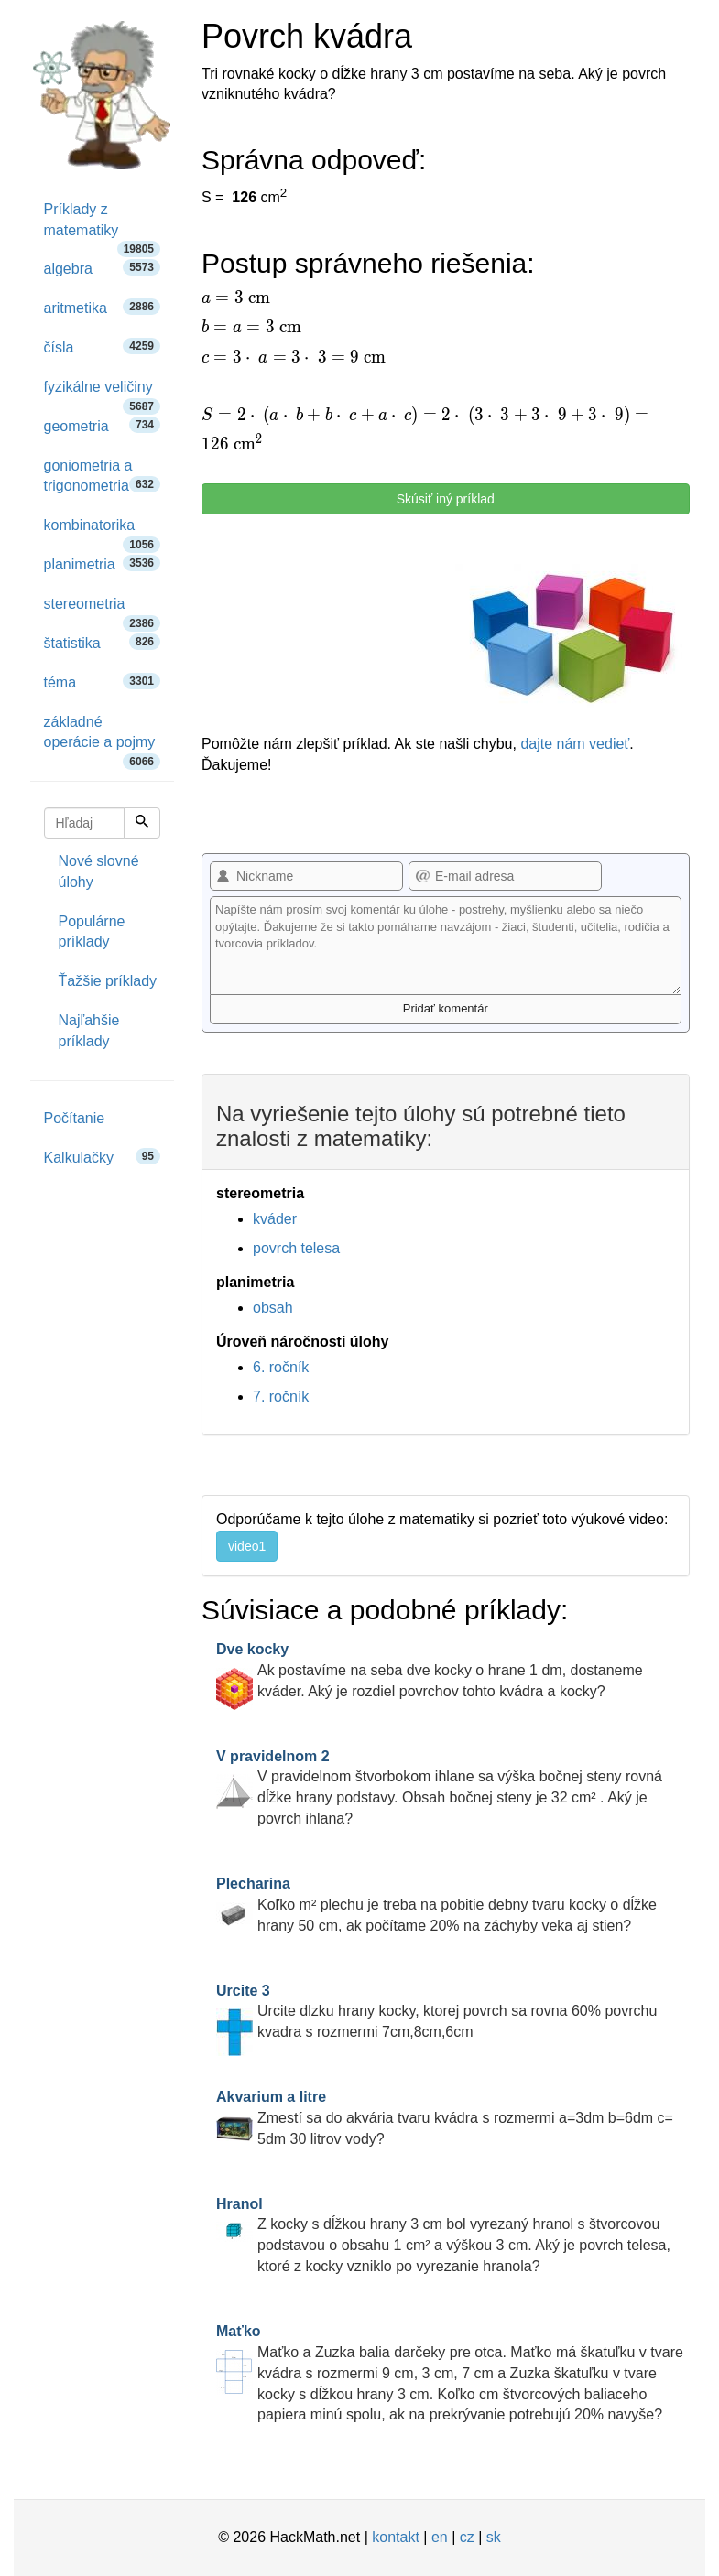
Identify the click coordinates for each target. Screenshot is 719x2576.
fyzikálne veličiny (102, 393)
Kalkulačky (102, 1156)
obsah (273, 1307)
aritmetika (102, 307)
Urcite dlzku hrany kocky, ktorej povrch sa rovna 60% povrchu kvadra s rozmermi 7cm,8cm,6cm (436, 2011)
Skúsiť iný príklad (446, 499)
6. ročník (281, 1367)
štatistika (102, 642)
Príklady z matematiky (102, 226)
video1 (247, 1546)
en (439, 2537)
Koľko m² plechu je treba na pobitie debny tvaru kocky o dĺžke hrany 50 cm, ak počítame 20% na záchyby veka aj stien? (436, 1904)
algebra (102, 267)
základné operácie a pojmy (102, 738)
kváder (275, 1219)
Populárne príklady (92, 932)
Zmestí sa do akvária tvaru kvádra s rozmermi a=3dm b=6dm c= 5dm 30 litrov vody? (444, 2118)
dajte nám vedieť (574, 744)
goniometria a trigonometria (102, 476)
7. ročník (281, 1396)
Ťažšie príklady (108, 981)
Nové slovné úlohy (99, 871)
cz (467, 2537)
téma (102, 681)
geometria (102, 425)
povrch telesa (296, 1248)
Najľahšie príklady (89, 1030)
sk (493, 2537)
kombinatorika (102, 531)
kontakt (395, 2537)
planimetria (102, 563)
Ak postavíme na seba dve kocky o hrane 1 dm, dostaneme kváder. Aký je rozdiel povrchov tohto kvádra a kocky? (429, 1670)
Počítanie (74, 1118)
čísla (102, 346)
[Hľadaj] (142, 823)
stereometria (102, 610)
